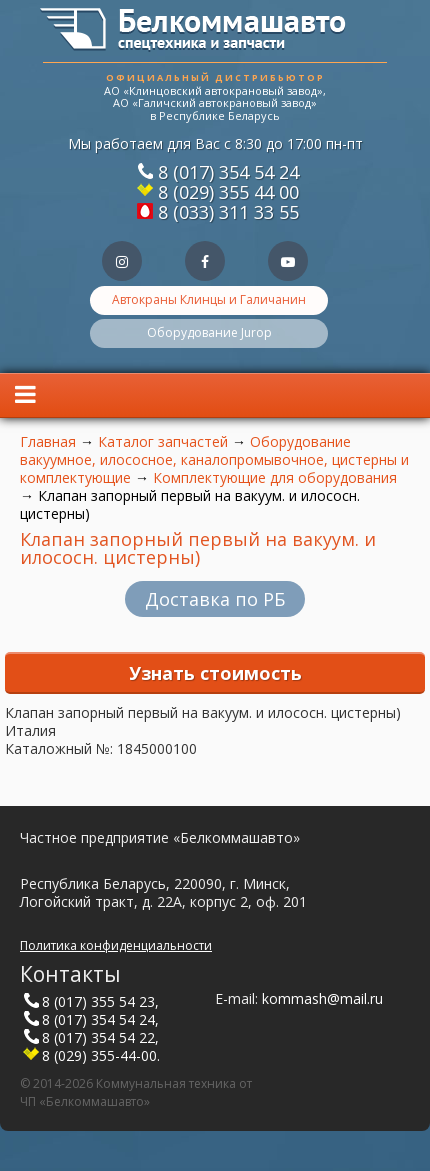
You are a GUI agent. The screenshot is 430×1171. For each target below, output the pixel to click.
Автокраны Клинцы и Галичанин (209, 299)
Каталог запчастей (163, 441)
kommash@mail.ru (322, 998)
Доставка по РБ (215, 599)
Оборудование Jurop (209, 332)
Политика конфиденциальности (116, 945)
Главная (48, 441)
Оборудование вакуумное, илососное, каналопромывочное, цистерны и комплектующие (214, 459)
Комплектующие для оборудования (275, 477)
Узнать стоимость (215, 673)
